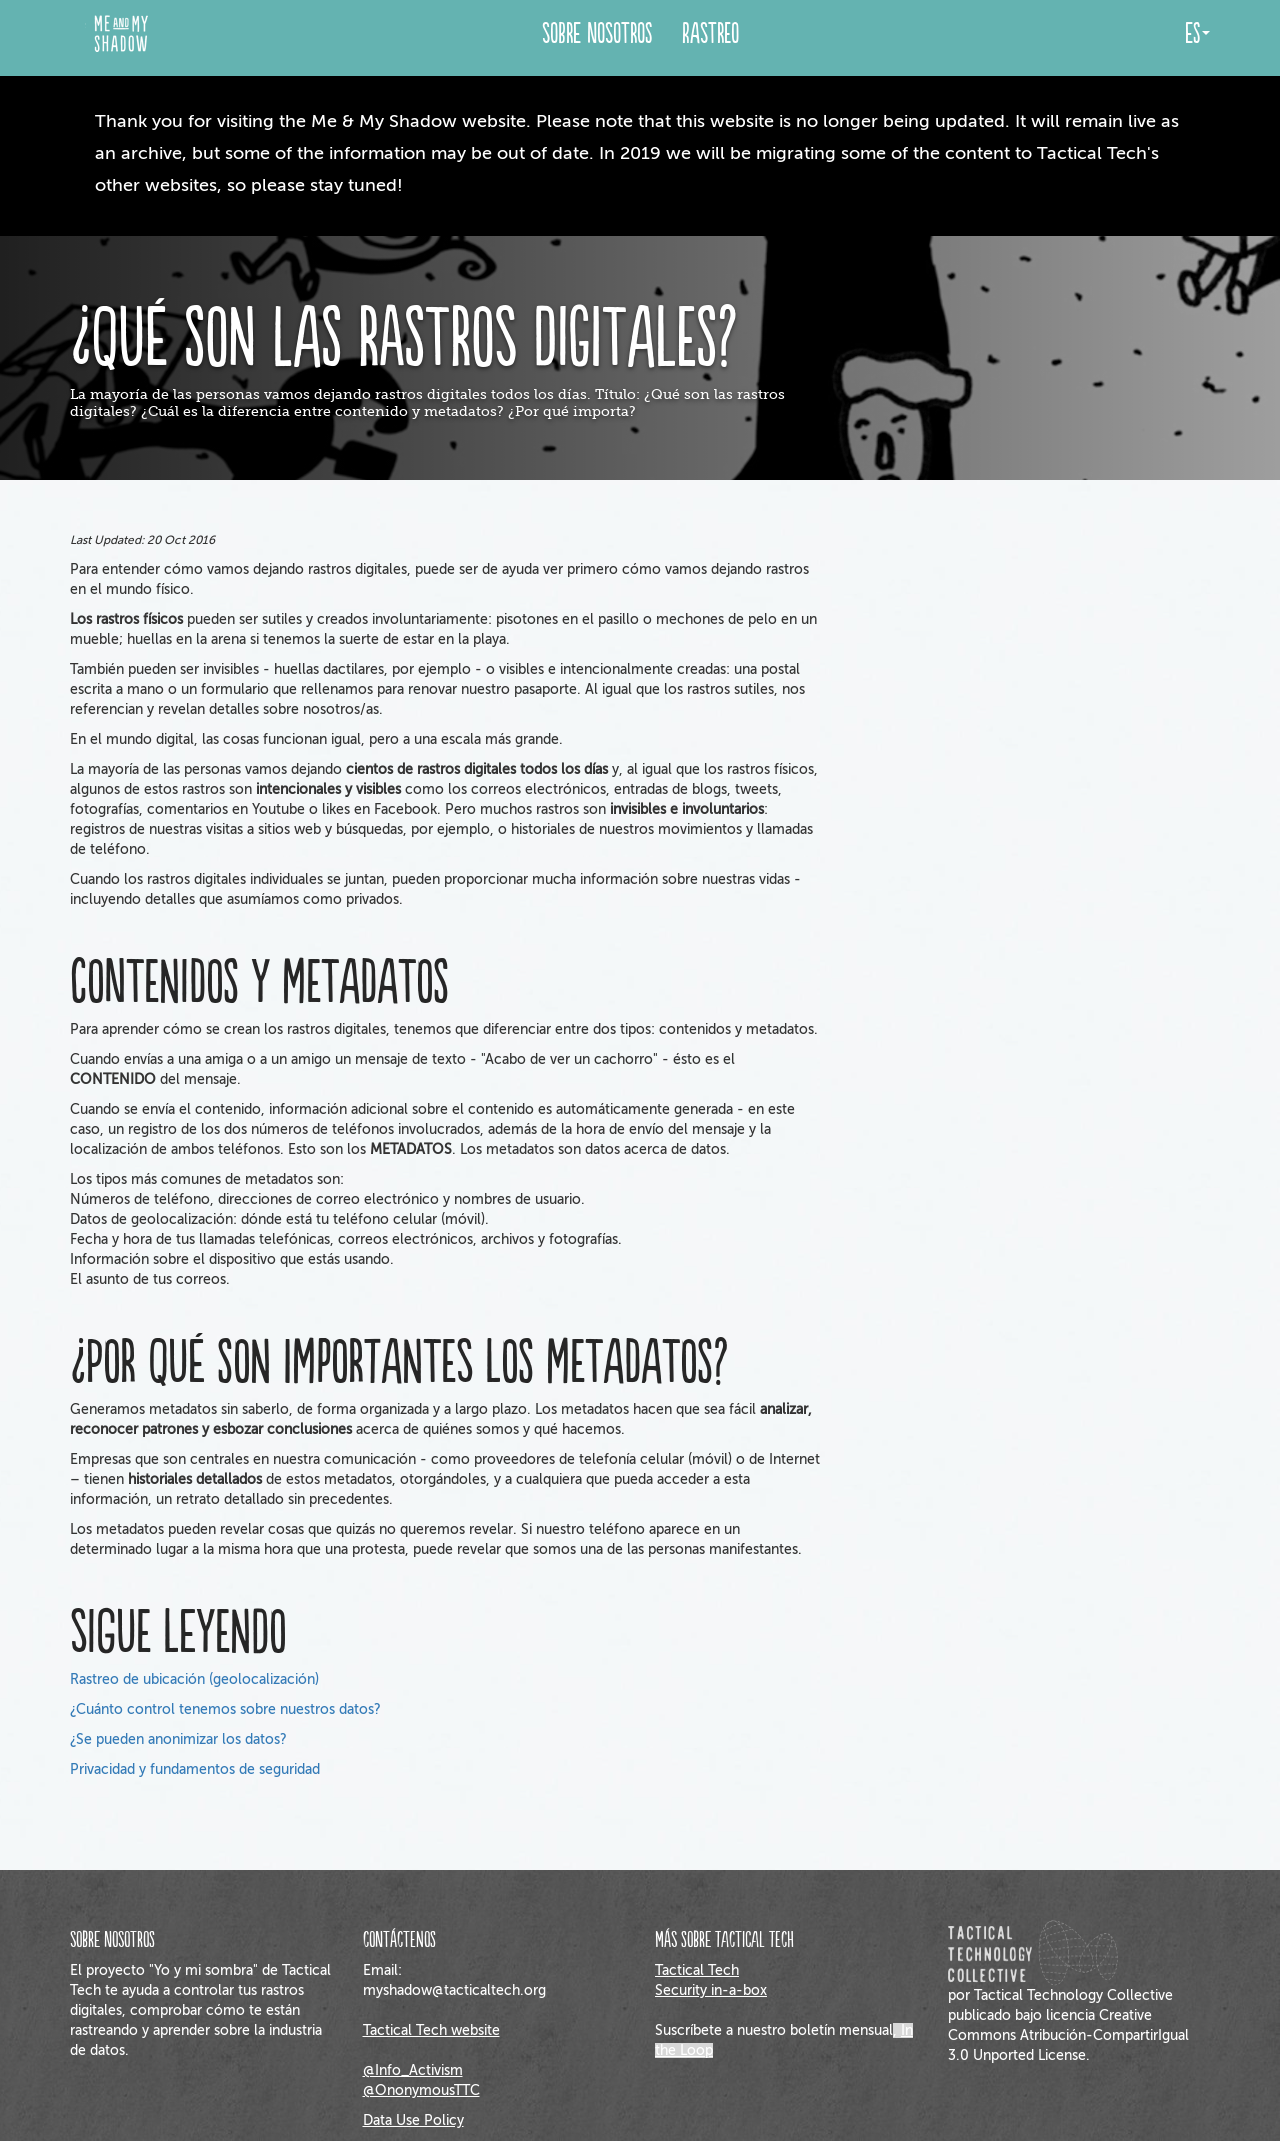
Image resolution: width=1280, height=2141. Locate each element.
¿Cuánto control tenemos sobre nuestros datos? (225, 1709)
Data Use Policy (413, 2120)
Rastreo (710, 34)
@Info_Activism (413, 2070)
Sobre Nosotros (597, 34)
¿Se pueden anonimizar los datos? (178, 1739)
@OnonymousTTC (421, 2090)
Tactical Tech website (431, 2030)
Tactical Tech (697, 1970)
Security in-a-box (711, 1990)
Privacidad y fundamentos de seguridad (195, 1769)
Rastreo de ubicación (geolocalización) (194, 1679)
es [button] (1197, 34)
